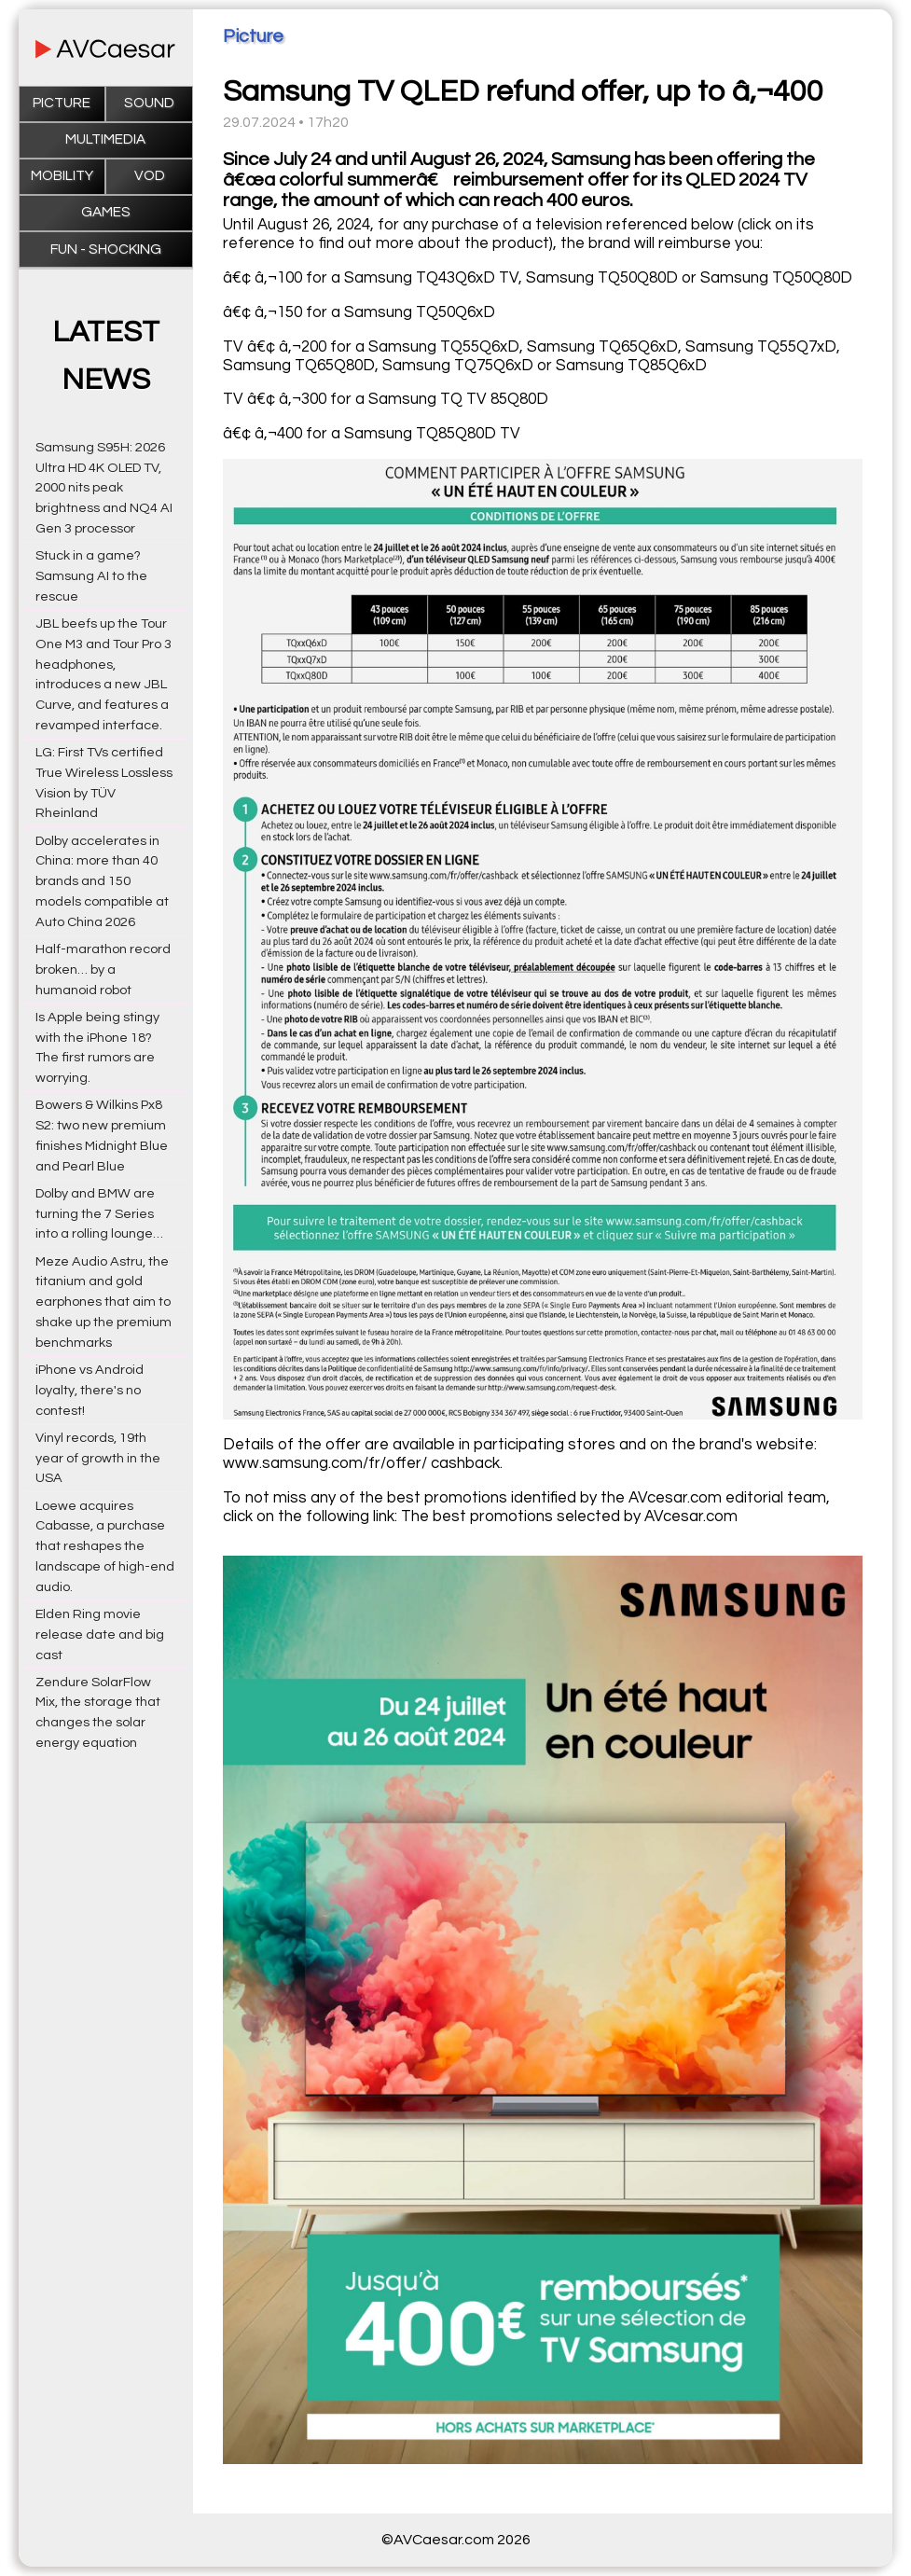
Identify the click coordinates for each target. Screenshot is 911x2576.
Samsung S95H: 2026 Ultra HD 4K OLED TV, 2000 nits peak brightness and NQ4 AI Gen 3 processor (104, 487)
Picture (61, 103)
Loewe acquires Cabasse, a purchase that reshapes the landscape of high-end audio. (104, 1546)
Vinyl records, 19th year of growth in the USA (97, 1458)
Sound (149, 103)
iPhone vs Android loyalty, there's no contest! (89, 1390)
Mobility (62, 176)
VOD (149, 176)
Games (106, 212)
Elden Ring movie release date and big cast (99, 1634)
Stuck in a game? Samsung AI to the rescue (91, 575)
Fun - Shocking (105, 249)
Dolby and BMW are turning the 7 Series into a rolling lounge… (99, 1213)
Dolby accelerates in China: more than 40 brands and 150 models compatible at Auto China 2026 (102, 881)
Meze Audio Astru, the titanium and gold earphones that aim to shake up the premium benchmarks (103, 1302)
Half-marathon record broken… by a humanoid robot (103, 969)
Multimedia (105, 139)
